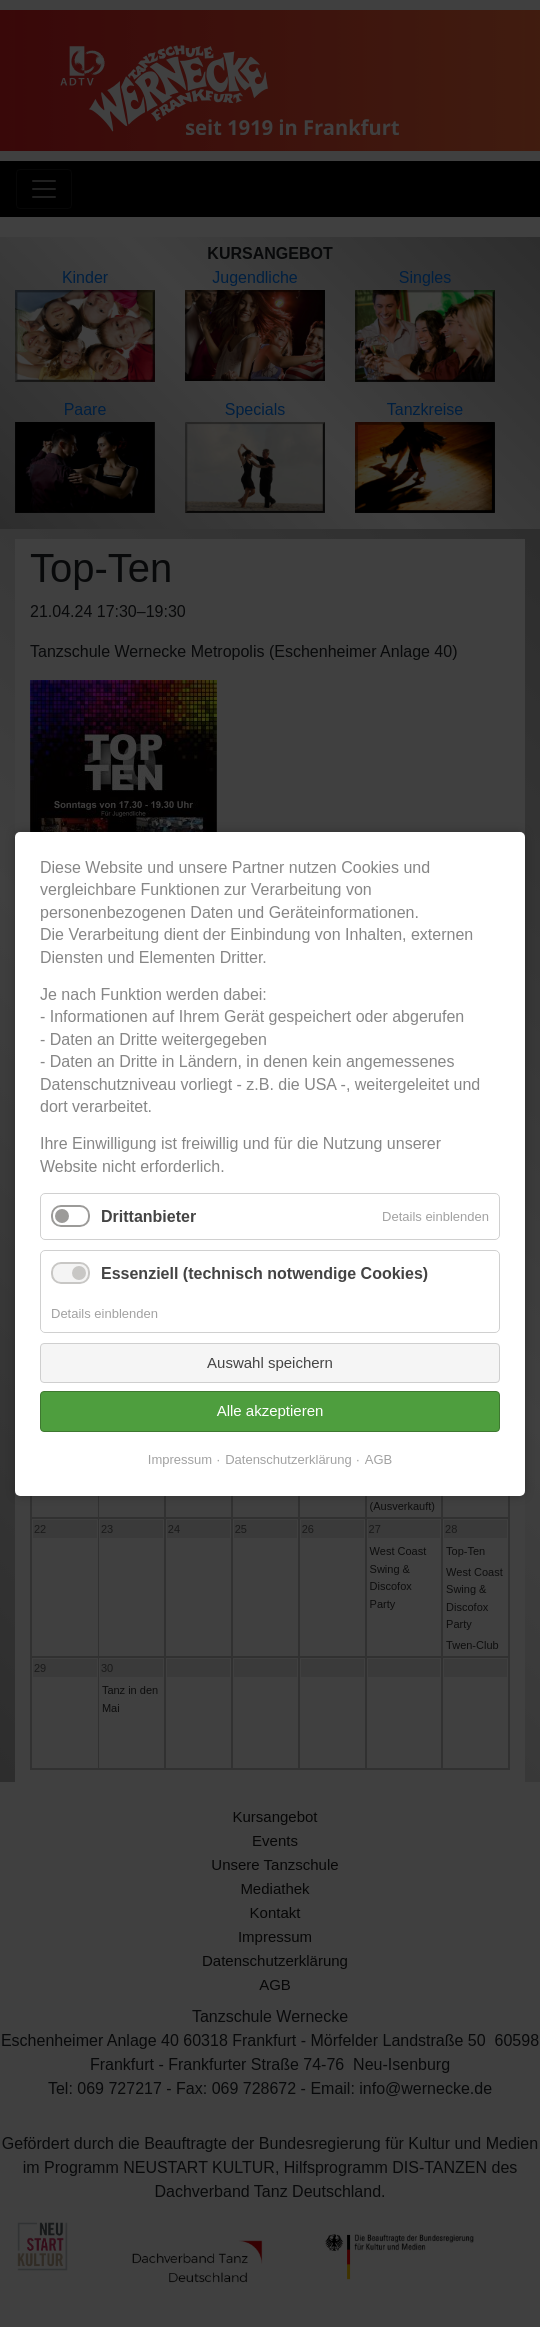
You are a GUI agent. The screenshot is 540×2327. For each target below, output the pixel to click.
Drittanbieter (148, 1216)
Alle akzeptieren (270, 1410)
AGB (378, 1458)
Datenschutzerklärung (288, 1458)
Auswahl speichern (270, 1361)
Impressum (180, 1458)
